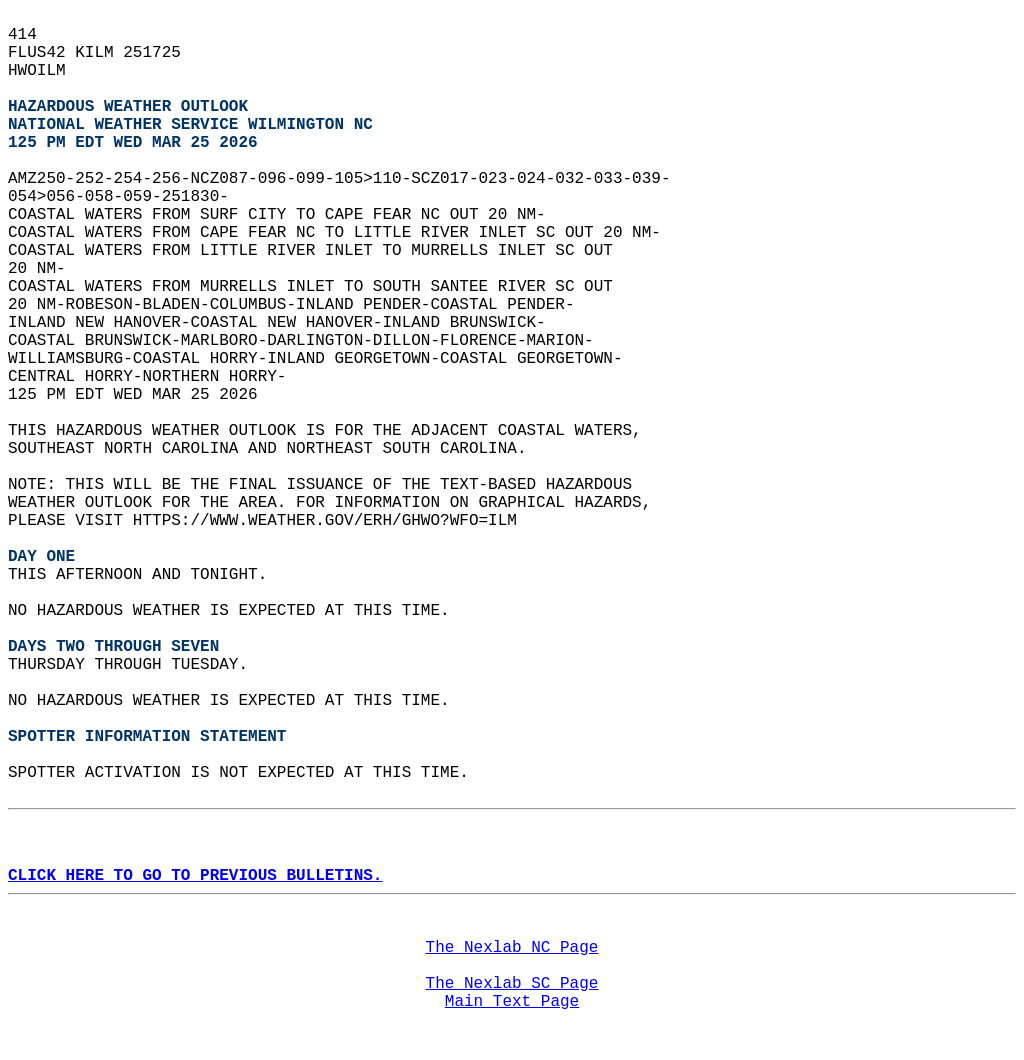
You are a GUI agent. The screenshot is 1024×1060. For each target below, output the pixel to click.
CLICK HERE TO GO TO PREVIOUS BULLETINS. (195, 876)
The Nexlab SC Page (512, 984)
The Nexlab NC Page (512, 948)
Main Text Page (512, 1002)
